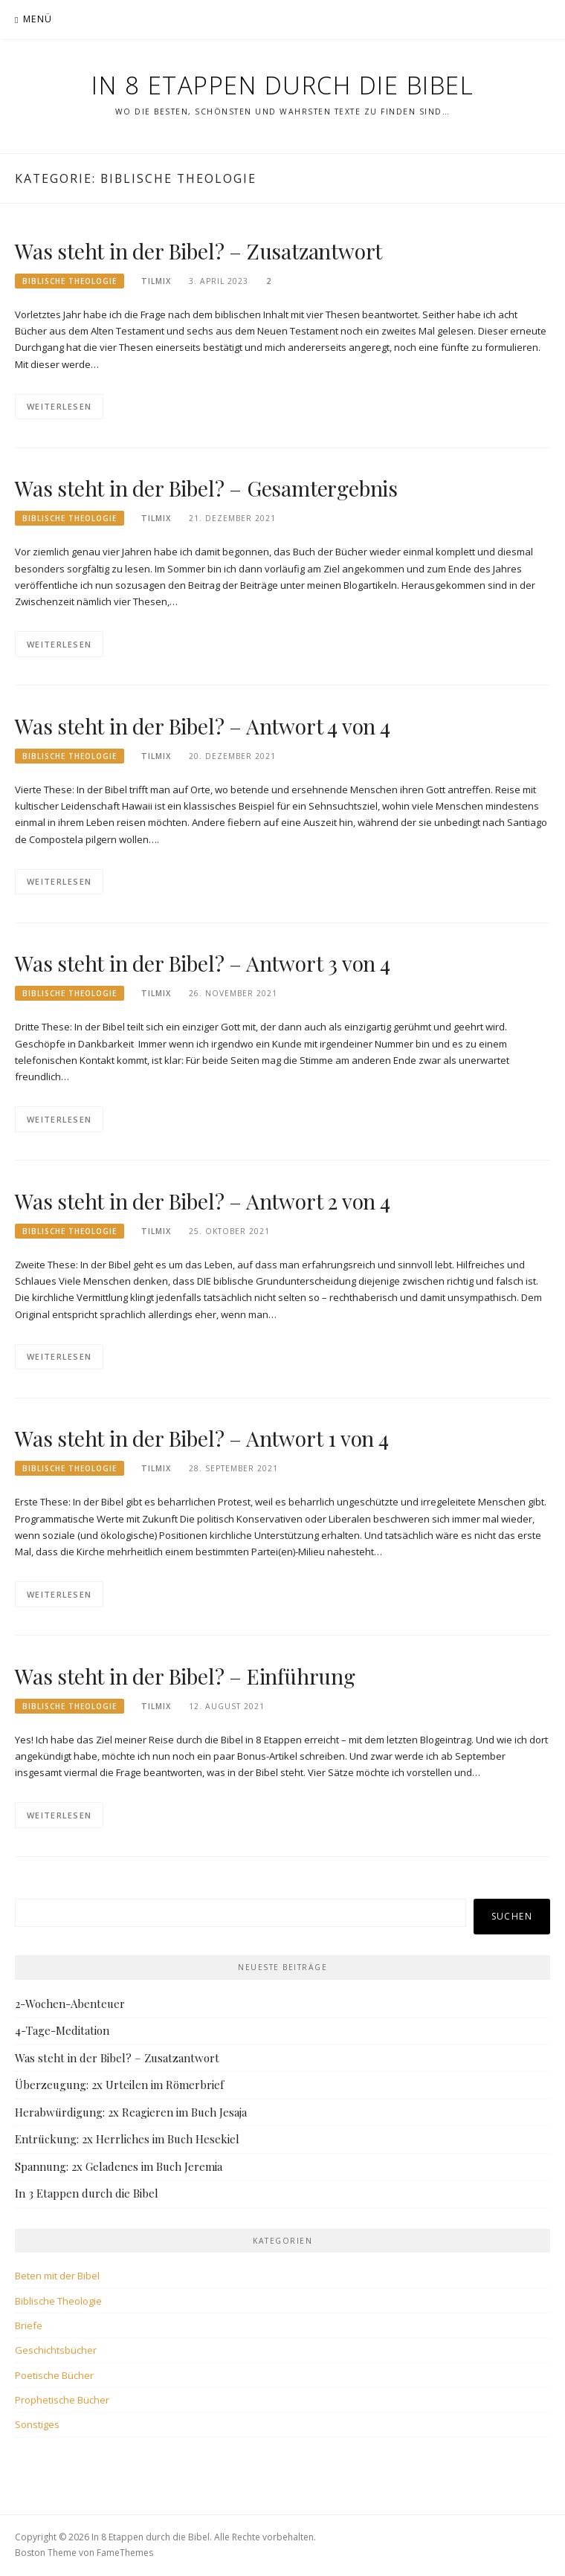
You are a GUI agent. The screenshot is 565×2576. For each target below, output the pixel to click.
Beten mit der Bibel (57, 2275)
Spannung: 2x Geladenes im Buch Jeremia (118, 2166)
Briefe (28, 2325)
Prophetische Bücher (62, 2399)
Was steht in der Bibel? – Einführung (185, 1676)
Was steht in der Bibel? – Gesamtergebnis (206, 488)
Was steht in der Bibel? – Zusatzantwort (198, 251)
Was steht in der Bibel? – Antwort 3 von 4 (202, 963)
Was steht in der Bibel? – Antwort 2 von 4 (202, 1201)
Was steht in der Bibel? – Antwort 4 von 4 (202, 726)
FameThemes (125, 2552)
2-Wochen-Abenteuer (70, 2003)
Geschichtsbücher (56, 2350)
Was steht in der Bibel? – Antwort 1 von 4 (202, 1438)
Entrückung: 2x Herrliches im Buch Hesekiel (127, 2138)
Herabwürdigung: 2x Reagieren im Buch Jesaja (131, 2112)
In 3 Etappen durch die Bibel (86, 2193)
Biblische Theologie (69, 281)
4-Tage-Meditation (62, 2030)
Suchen (511, 1916)
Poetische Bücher (54, 2375)
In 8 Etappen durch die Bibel (282, 85)
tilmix (156, 281)
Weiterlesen (59, 406)
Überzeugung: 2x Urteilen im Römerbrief (119, 2084)
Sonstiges (37, 2424)
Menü (38, 19)
